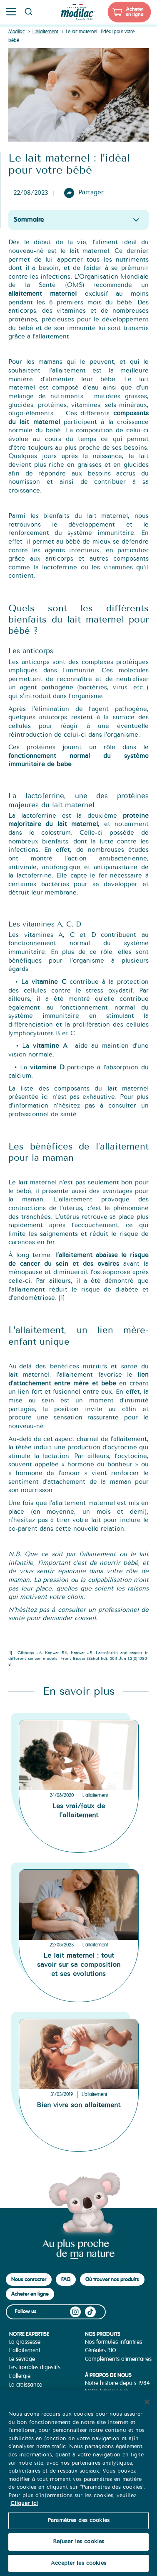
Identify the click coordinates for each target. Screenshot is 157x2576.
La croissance (25, 2384)
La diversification (29, 2393)
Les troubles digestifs (34, 2367)
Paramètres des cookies (78, 2532)
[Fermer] (147, 2415)
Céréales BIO (100, 2350)
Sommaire (29, 219)
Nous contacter (28, 2279)
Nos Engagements (107, 2398)
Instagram (75, 2311)
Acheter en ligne (134, 12)
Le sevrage (22, 2359)
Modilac (16, 32)
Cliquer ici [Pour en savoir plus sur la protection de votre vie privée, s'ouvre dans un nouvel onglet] (24, 2516)
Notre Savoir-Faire (106, 2391)
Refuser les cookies (78, 2554)
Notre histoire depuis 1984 (117, 2383)
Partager (91, 192)
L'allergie (19, 2376)
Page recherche (28, 11)
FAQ (65, 2279)
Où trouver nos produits (112, 2279)
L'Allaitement (45, 32)
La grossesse (24, 2342)
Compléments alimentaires (118, 2359)
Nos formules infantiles (113, 2342)
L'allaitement (95, 1795)
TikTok (90, 2311)
